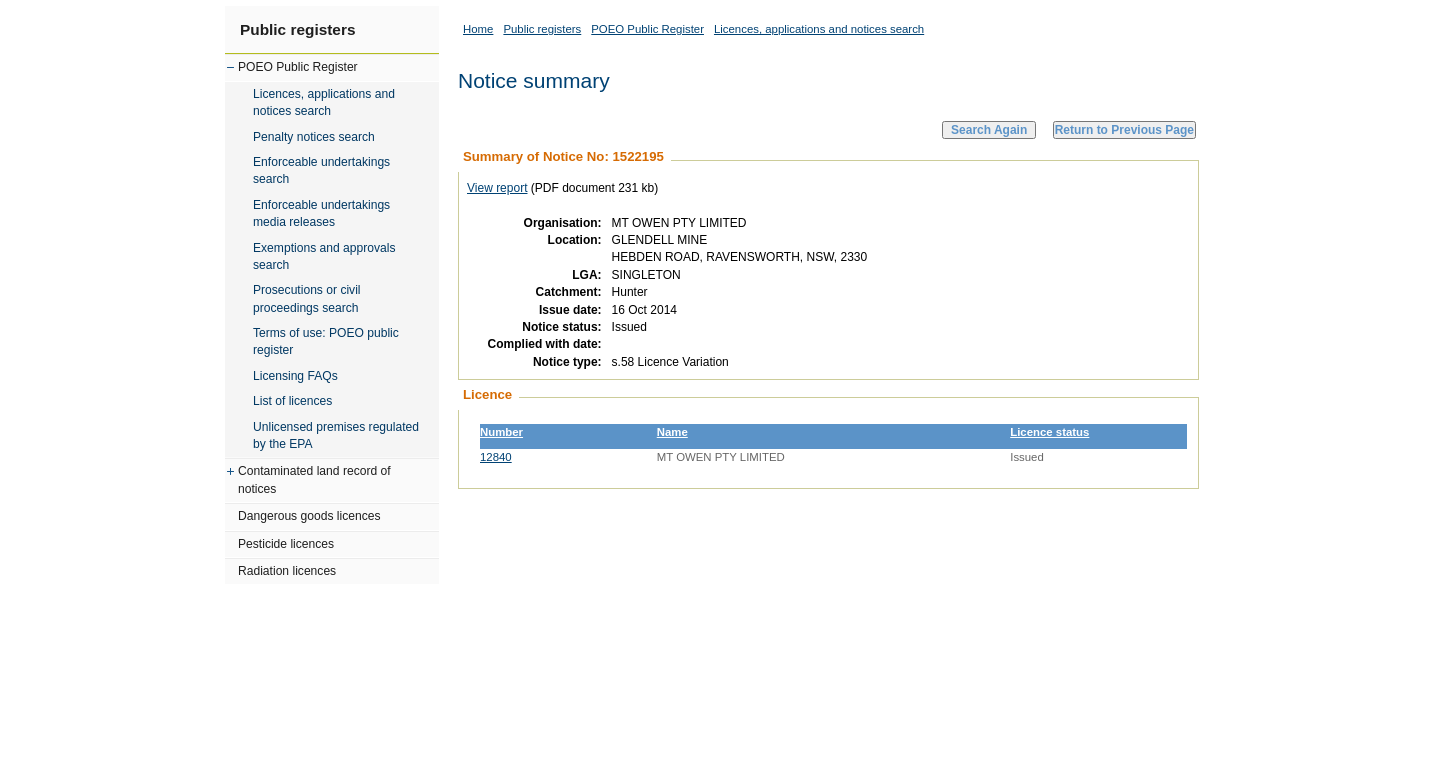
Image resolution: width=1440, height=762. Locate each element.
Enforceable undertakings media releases (321, 213)
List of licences (292, 401)
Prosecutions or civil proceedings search (307, 298)
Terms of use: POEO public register (326, 341)
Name (672, 432)
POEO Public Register (298, 67)
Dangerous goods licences (309, 516)
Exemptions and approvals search (324, 256)
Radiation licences (287, 571)
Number (501, 432)
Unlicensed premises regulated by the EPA (336, 435)
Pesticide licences (286, 544)
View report (497, 188)
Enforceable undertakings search (321, 170)
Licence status (1049, 432)
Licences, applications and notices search (324, 102)
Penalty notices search (314, 137)
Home (478, 29)
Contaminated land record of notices (314, 479)
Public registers (297, 29)
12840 (496, 457)
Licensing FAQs (295, 376)
